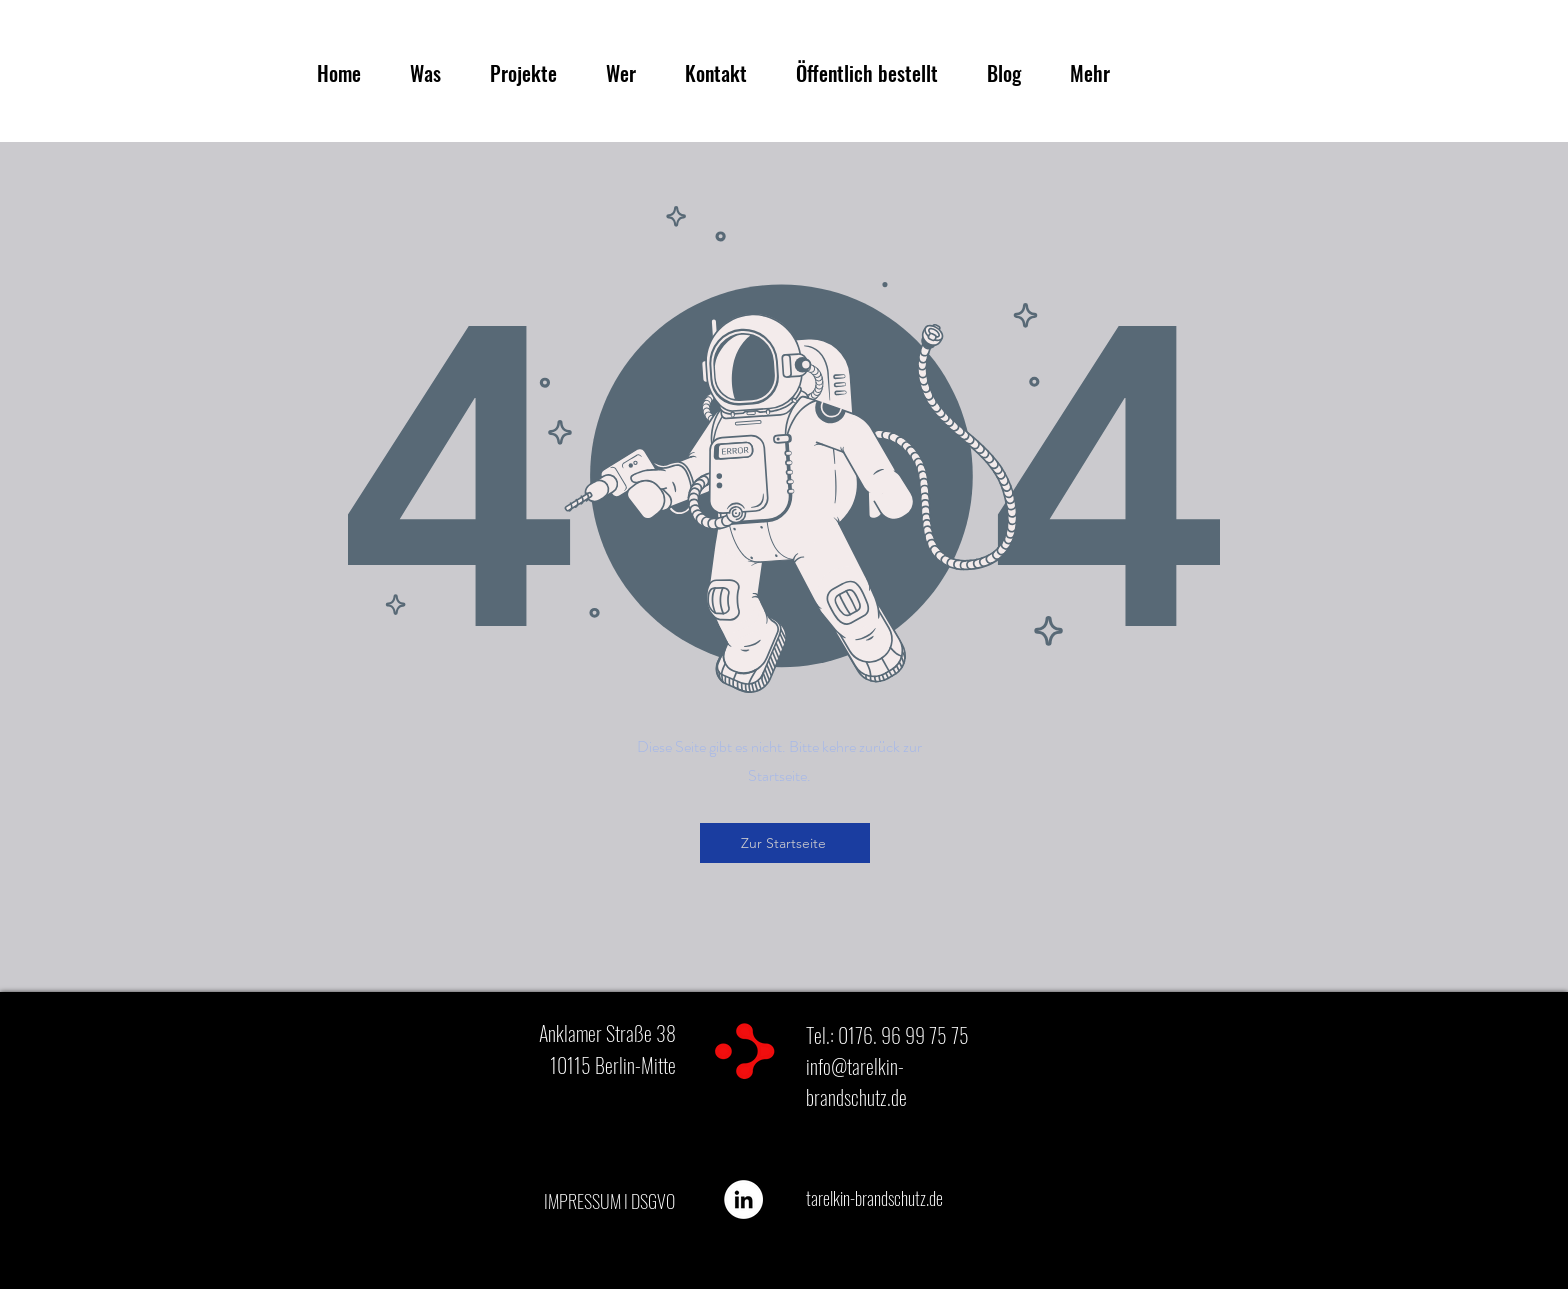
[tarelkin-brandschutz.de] (874, 1199)
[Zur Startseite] (785, 843)
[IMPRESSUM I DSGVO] (609, 1201)
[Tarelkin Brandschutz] (743, 1199)
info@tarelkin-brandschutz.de (856, 1081)
